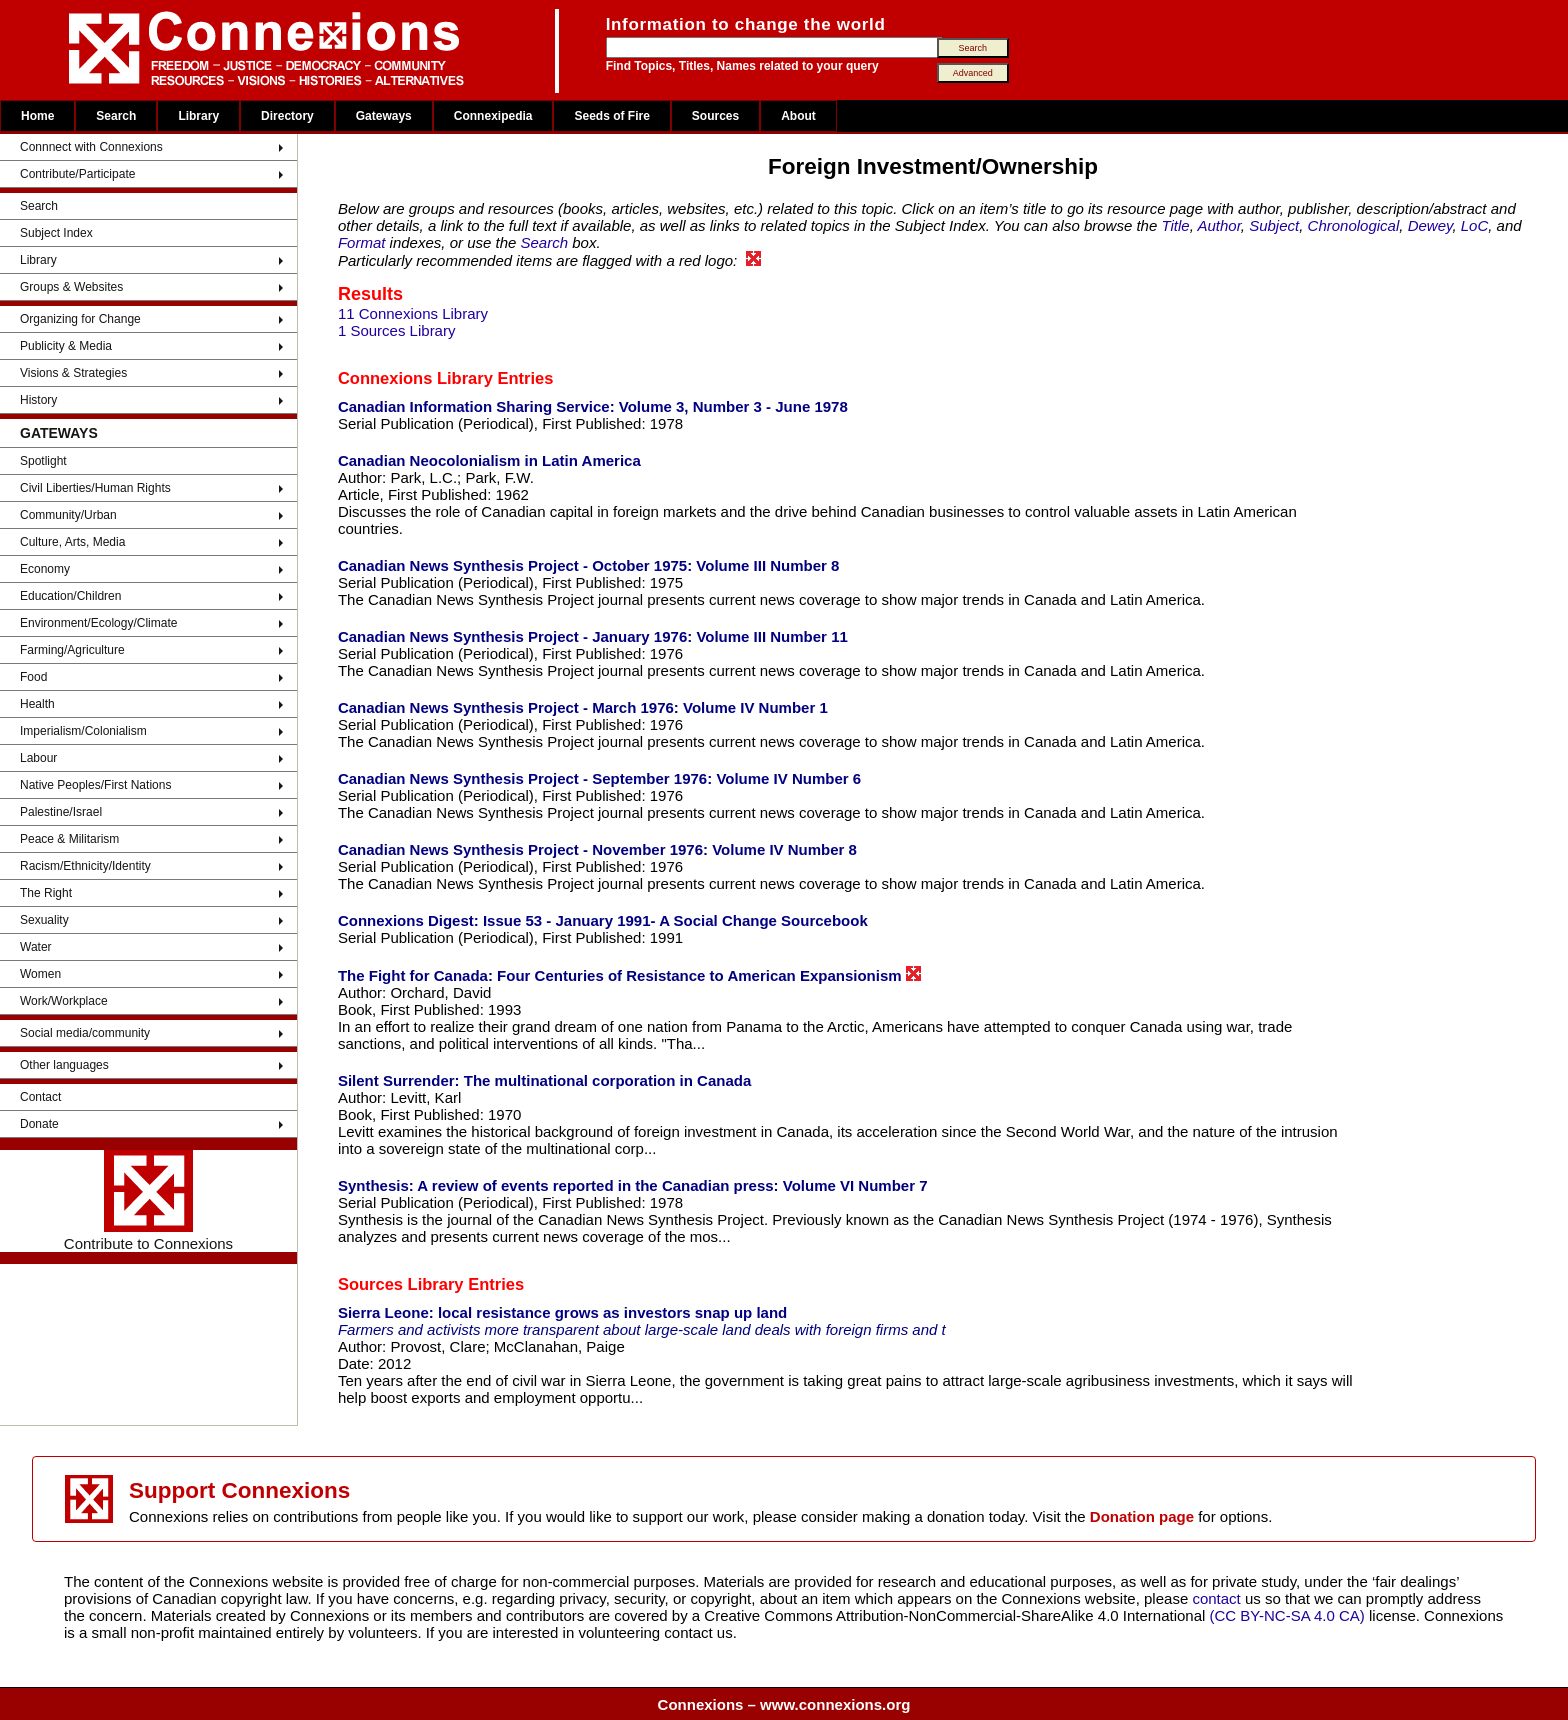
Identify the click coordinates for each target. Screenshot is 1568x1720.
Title (1175, 225)
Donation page (1142, 1516)
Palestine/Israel (61, 812)
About (798, 116)
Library (198, 116)
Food (33, 677)
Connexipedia (493, 116)
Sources (715, 116)
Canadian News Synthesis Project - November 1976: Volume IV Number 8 (597, 849)
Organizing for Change (80, 319)
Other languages (64, 1065)
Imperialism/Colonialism (83, 731)
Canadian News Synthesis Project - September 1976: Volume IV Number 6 (599, 778)
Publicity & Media (66, 346)
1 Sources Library (397, 330)
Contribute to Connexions (148, 1201)
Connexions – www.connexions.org (784, 1704)
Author (1218, 225)
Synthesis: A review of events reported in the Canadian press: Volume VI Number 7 (633, 1185)
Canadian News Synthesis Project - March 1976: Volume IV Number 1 (583, 707)
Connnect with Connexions (91, 147)
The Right (46, 893)
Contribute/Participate (77, 174)
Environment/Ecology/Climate (98, 623)
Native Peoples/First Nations (95, 785)
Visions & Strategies (73, 373)
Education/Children (70, 596)
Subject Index (56, 233)
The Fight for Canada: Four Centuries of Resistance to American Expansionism (629, 975)
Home (37, 116)
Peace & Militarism (69, 839)
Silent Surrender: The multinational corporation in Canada (544, 1080)
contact (1218, 1598)
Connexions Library (415, 378)
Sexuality (44, 920)
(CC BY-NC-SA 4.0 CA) (1287, 1615)
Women (40, 974)
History (38, 400)
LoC (1475, 225)
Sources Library (401, 1284)
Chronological (1354, 225)
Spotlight (43, 461)
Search (116, 116)
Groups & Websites (71, 287)
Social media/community (85, 1033)
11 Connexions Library (413, 313)
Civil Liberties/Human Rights (95, 488)
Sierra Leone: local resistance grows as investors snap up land (562, 1312)
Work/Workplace (64, 1001)
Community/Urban (68, 515)
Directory (287, 116)
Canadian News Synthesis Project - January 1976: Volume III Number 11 (593, 636)
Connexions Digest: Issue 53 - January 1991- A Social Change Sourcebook (603, 920)
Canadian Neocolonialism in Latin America (489, 460)
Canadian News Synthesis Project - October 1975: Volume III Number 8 (589, 565)
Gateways (384, 116)
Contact (40, 1097)
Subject (1274, 225)
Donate (39, 1124)
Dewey (1430, 225)
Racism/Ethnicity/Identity (85, 866)
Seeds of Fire (611, 116)
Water (36, 947)
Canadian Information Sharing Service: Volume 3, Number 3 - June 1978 (593, 406)
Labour (38, 758)
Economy (45, 569)
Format (362, 242)
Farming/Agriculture (72, 650)
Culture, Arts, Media (72, 542)
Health (37, 704)
